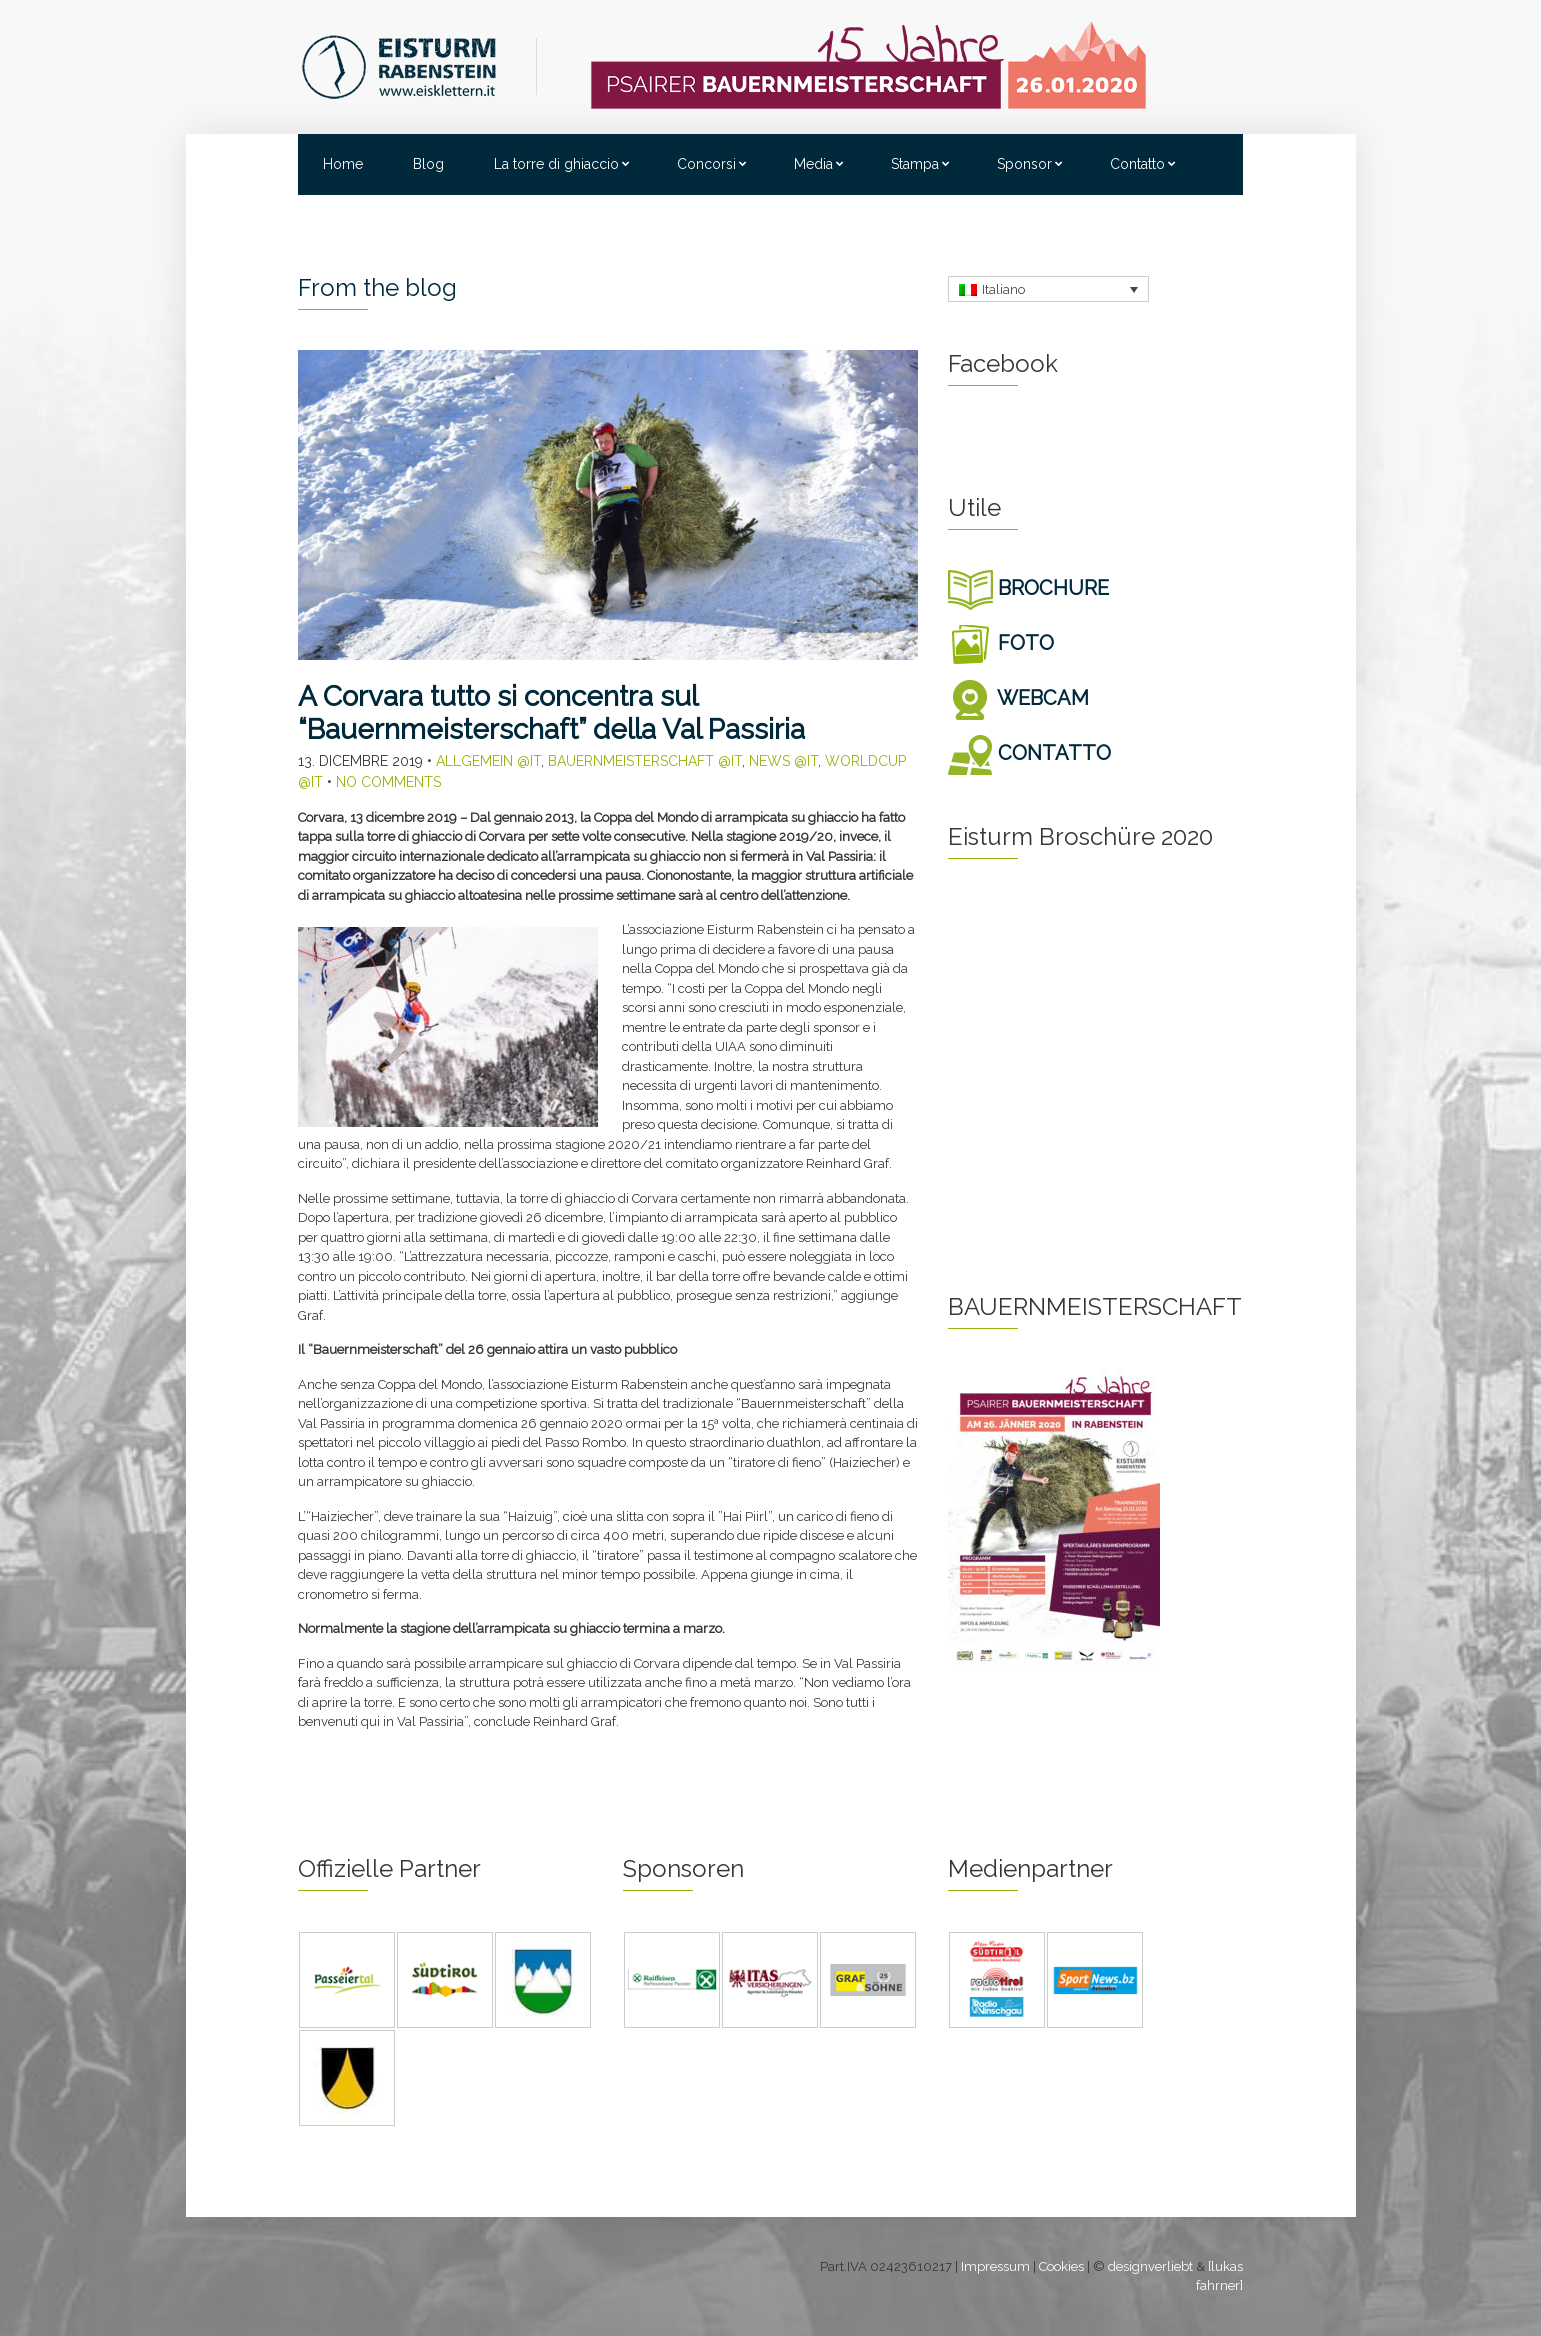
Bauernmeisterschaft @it (645, 761)
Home (343, 164)
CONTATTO (1029, 753)
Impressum (995, 2266)
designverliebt (1150, 2266)
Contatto (1137, 164)
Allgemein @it (488, 761)
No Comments (388, 782)
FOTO (1001, 643)
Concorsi (706, 164)
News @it (783, 761)
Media (813, 164)
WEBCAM (1018, 698)
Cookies (1061, 2266)
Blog (428, 164)
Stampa (915, 164)
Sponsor (1024, 164)
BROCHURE (1028, 588)
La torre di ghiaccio (556, 164)
